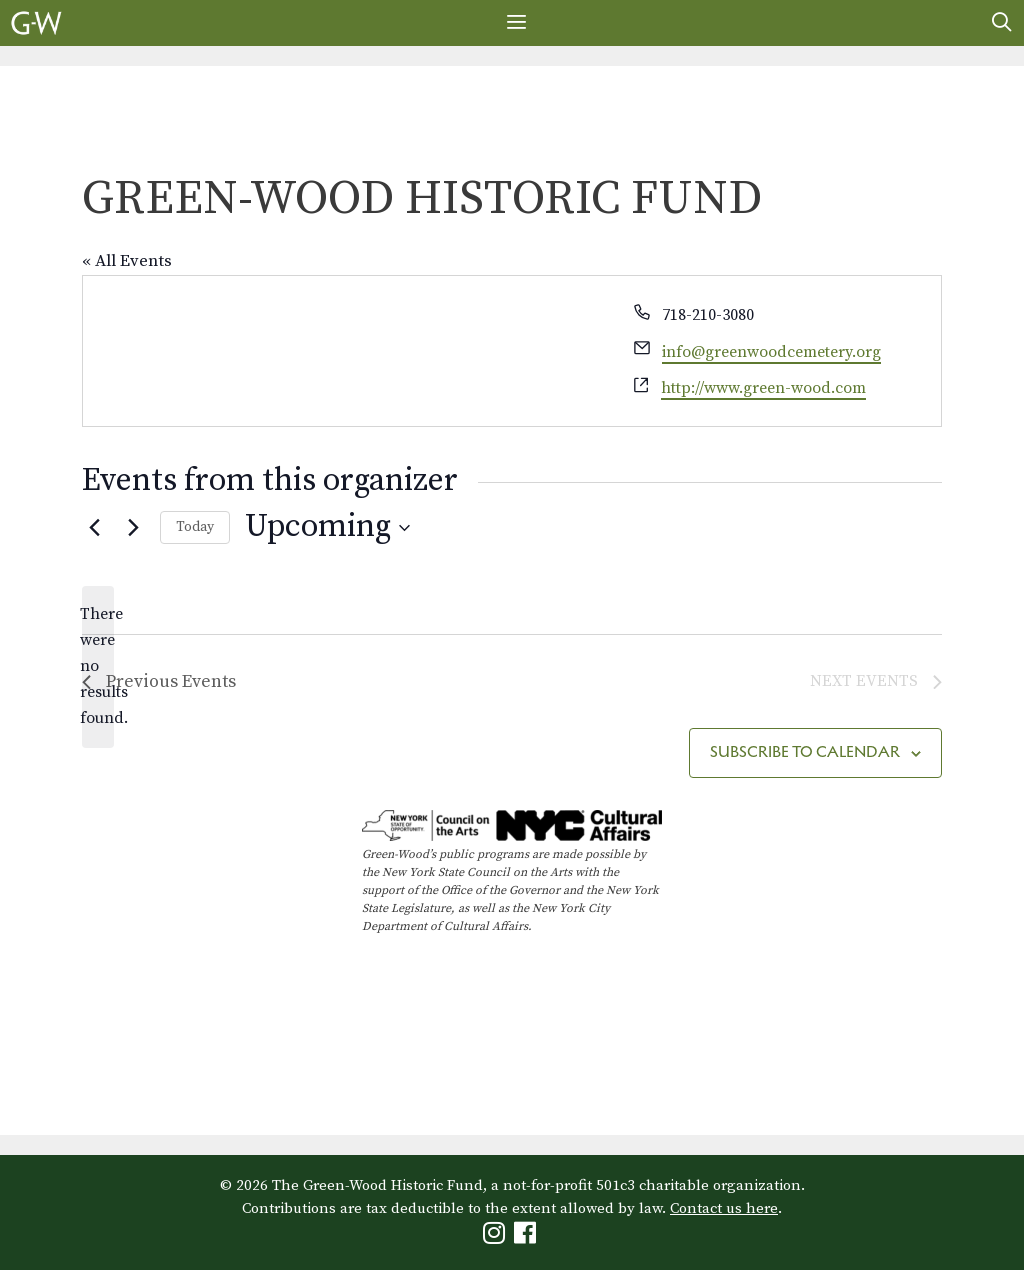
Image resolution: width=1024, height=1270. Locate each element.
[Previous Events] (94, 528)
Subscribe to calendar (805, 751)
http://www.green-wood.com (763, 388)
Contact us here (724, 1208)
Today (195, 527)
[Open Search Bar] (1002, 23)
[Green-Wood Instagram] (496, 1237)
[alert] (98, 667)
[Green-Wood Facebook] (527, 1237)
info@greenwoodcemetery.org (771, 352)
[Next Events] (133, 528)
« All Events (127, 261)
